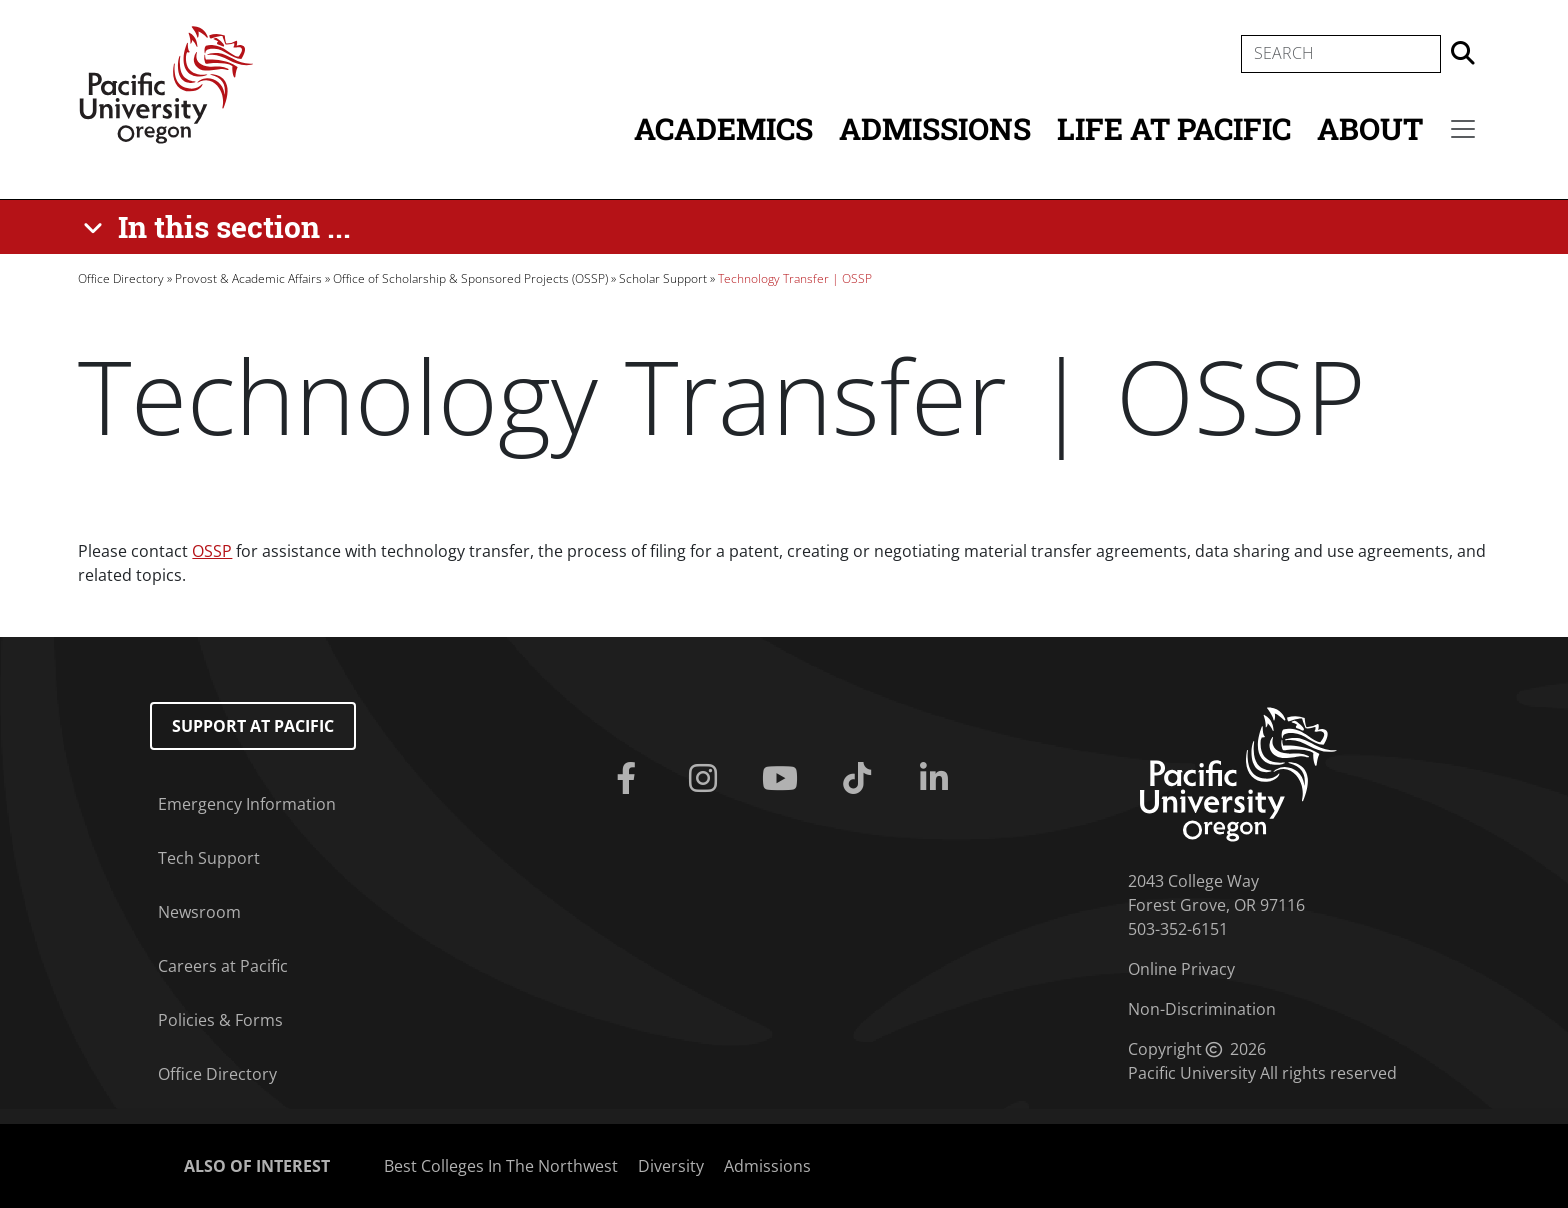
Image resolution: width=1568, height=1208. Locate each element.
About (1370, 128)
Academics (723, 128)
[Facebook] (630, 779)
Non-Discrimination (1202, 1009)
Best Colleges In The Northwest (501, 1166)
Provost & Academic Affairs (248, 278)
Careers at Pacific (223, 966)
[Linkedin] (937, 779)
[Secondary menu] (1463, 129)
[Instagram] (707, 779)
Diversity (671, 1166)
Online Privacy (1181, 969)
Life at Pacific (1174, 128)
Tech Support (209, 858)
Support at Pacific (253, 726)
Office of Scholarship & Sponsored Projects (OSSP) (470, 278)
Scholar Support (663, 278)
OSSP (212, 551)
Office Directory (121, 278)
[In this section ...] (220, 227)
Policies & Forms (220, 1020)
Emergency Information (247, 804)
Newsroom (199, 912)
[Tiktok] (860, 779)
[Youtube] (784, 779)
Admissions (935, 128)
